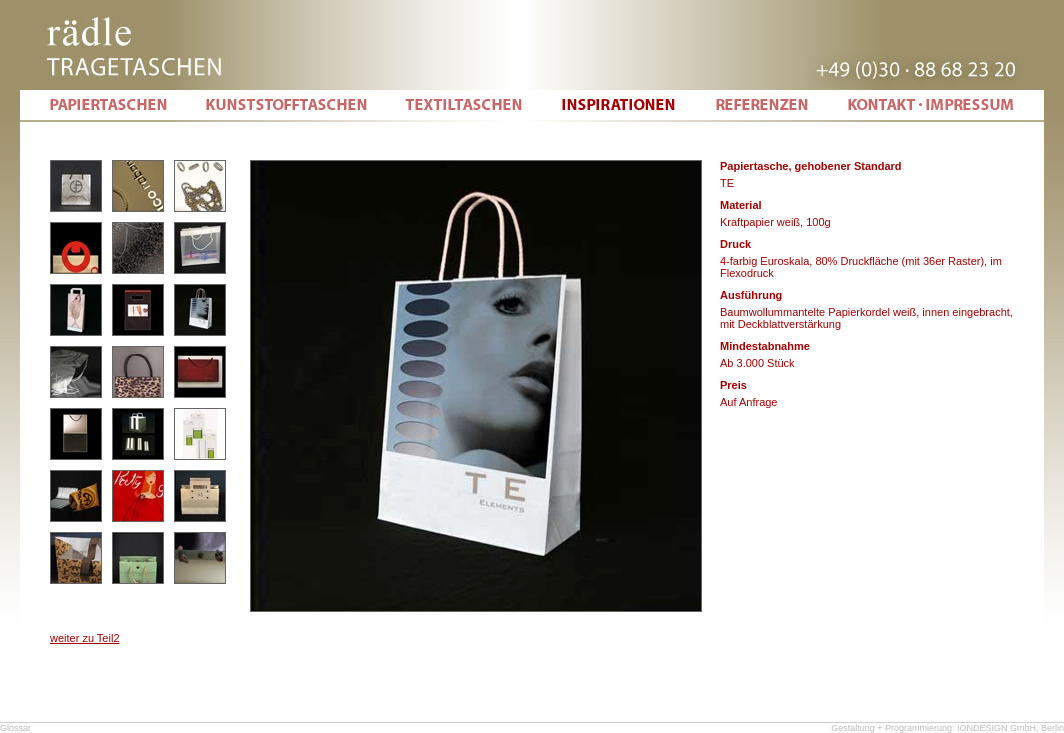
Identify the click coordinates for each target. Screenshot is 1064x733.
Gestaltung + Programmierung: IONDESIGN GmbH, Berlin (947, 728)
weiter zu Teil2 (85, 638)
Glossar (15, 728)
